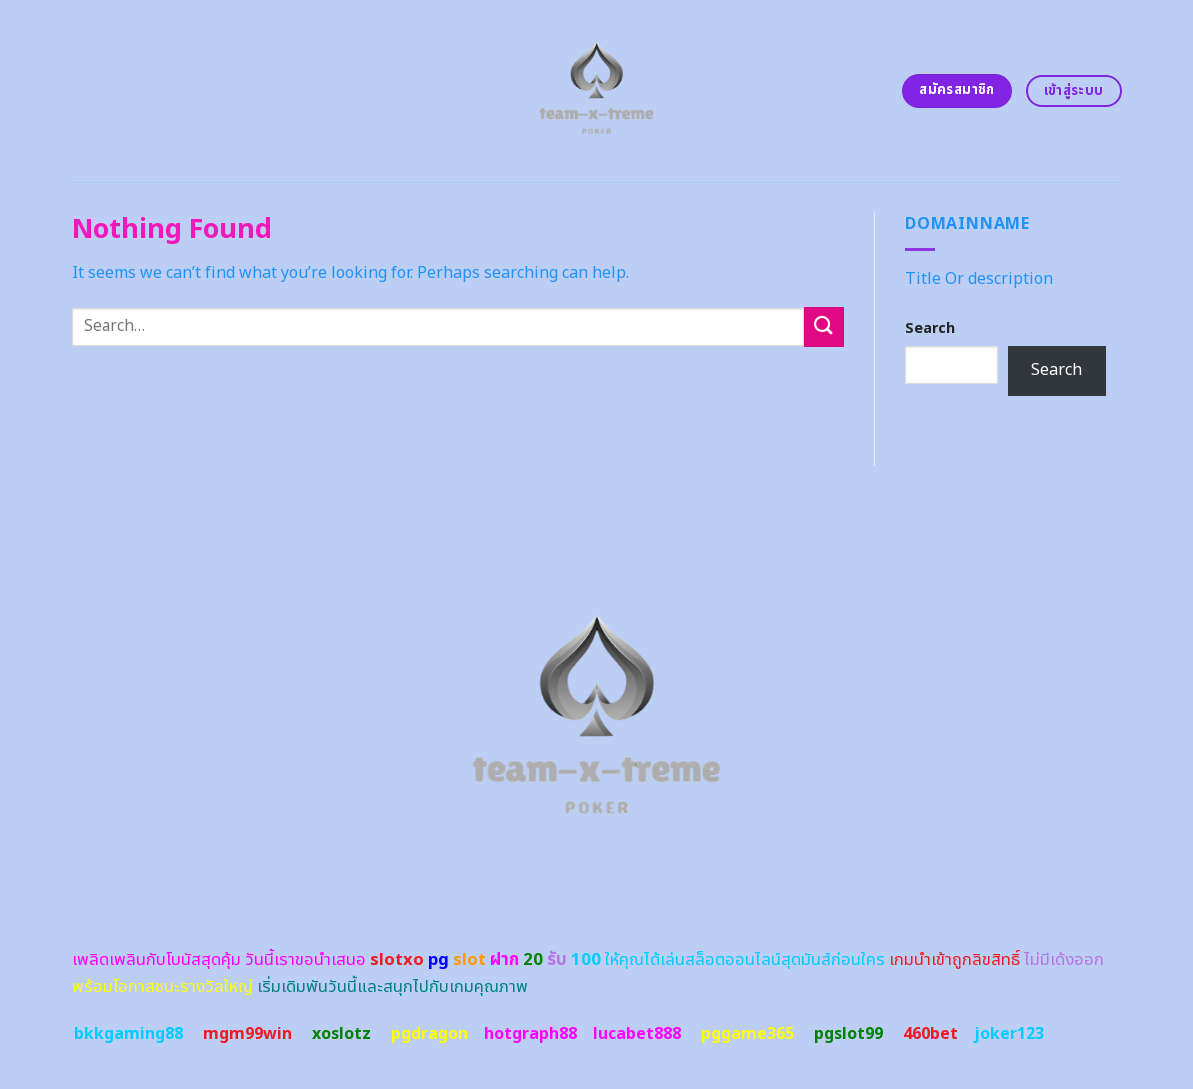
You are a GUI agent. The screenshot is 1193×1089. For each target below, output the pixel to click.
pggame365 (747, 1034)
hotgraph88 (530, 1034)
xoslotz (341, 1034)
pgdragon (429, 1034)
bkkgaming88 (128, 1034)
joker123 (1009, 1034)
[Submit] (824, 326)
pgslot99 (848, 1034)
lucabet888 (637, 1034)
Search (930, 328)
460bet (930, 1034)
